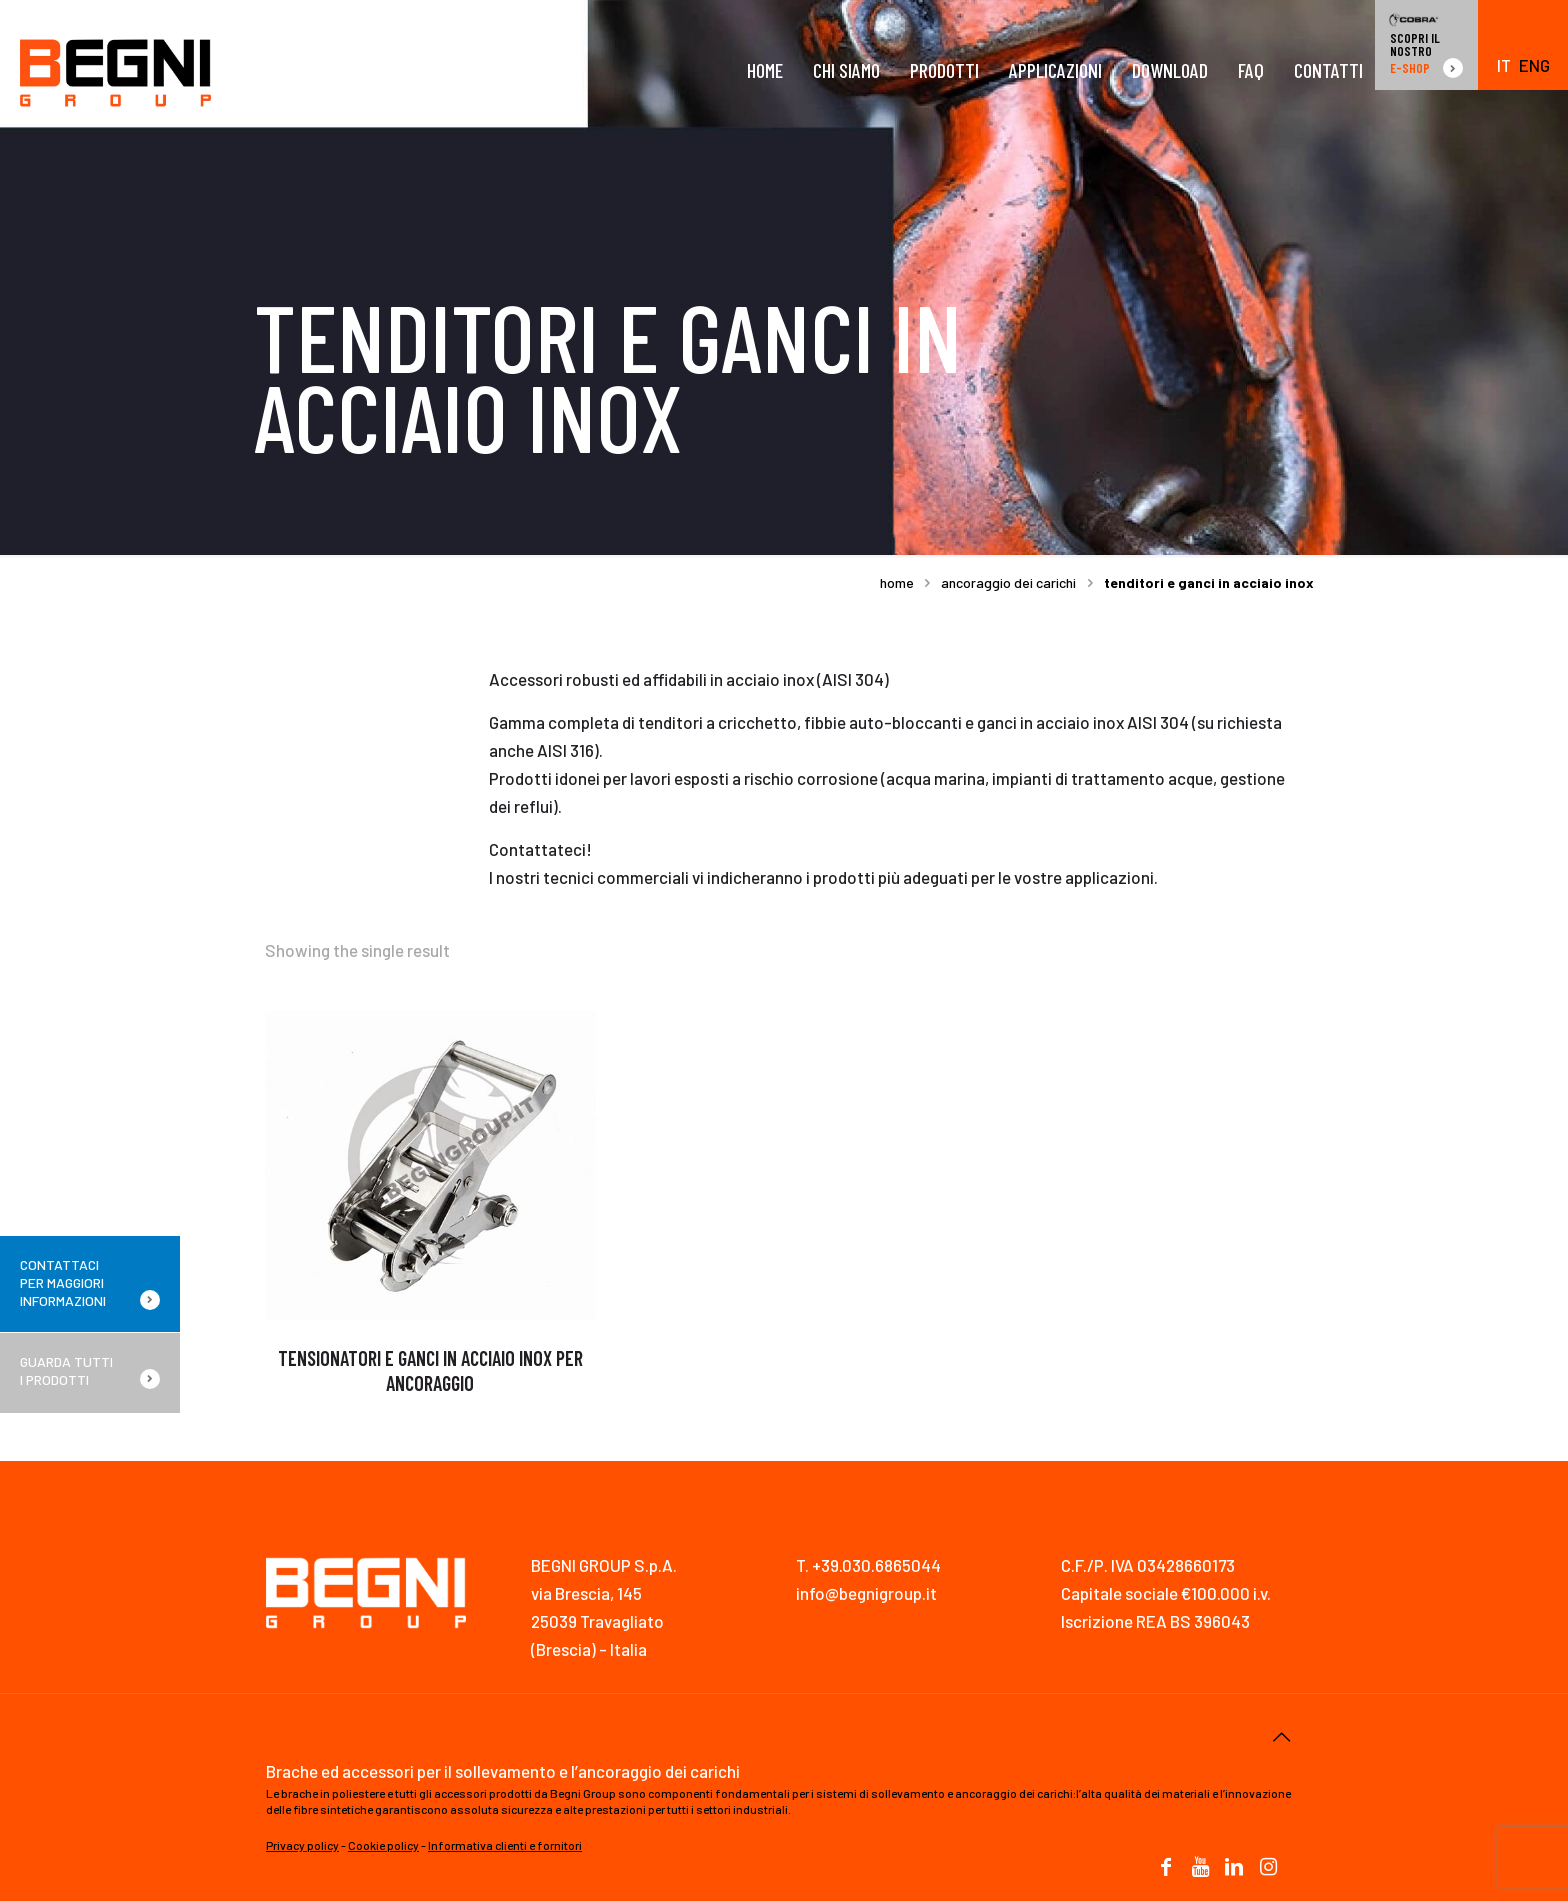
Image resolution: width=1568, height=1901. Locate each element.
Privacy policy (302, 1845)
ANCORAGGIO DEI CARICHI (1008, 582)
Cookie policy (383, 1845)
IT (1504, 65)
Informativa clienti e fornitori (505, 1845)
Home (897, 582)
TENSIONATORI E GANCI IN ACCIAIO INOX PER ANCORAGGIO (430, 1370)
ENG (1534, 65)
